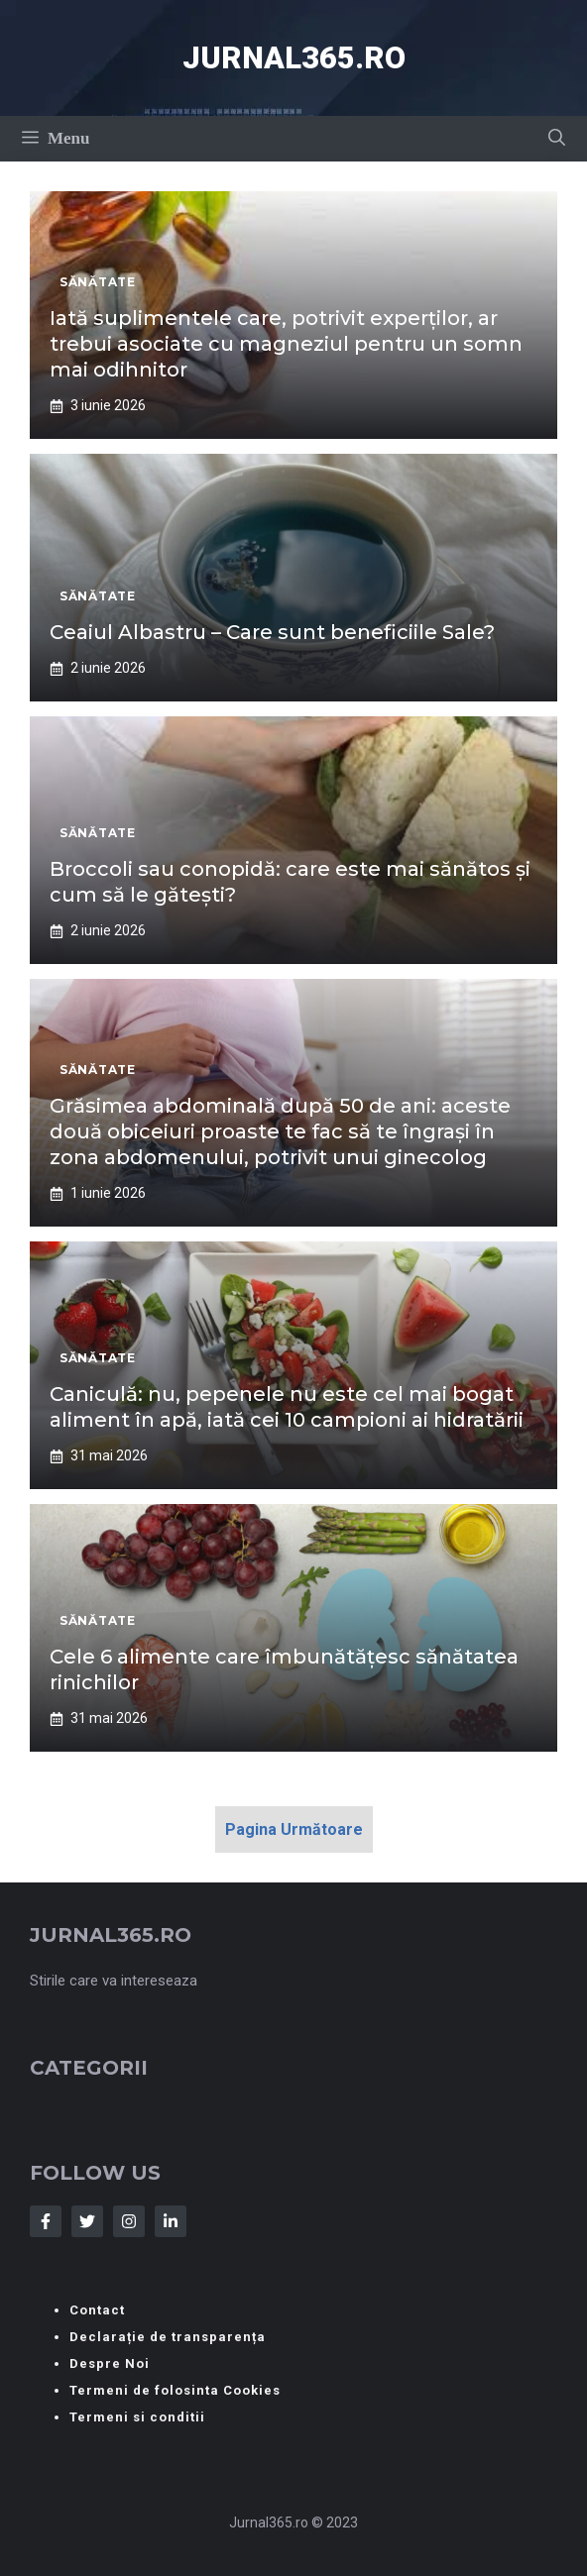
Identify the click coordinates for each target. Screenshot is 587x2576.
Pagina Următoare (294, 1829)
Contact (97, 2310)
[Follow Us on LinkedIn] (170, 2221)
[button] (557, 138)
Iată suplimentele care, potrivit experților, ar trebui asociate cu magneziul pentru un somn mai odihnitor (286, 343)
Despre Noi (109, 2363)
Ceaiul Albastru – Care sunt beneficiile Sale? (272, 632)
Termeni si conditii (137, 2417)
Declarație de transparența (167, 2336)
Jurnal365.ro (294, 58)
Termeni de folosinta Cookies (175, 2390)
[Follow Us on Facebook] (45, 2221)
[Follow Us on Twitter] (87, 2221)
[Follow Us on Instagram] (129, 2221)
